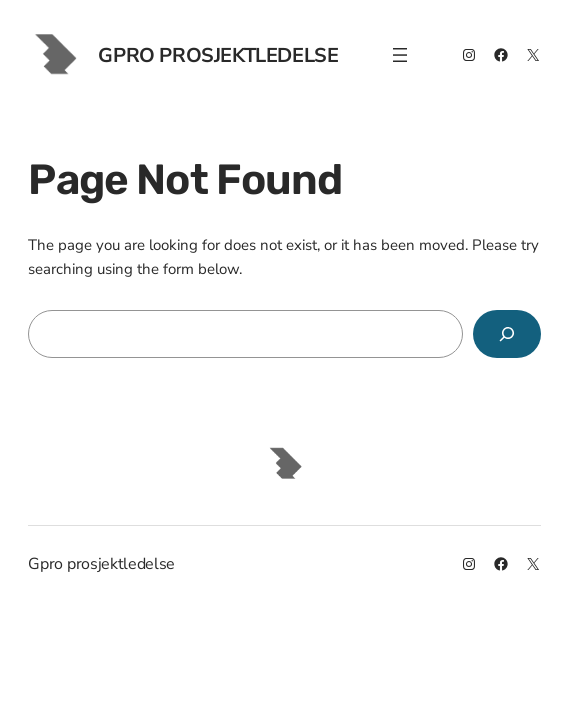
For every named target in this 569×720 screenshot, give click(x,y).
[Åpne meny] (400, 55)
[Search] (507, 334)
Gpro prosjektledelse (218, 55)
